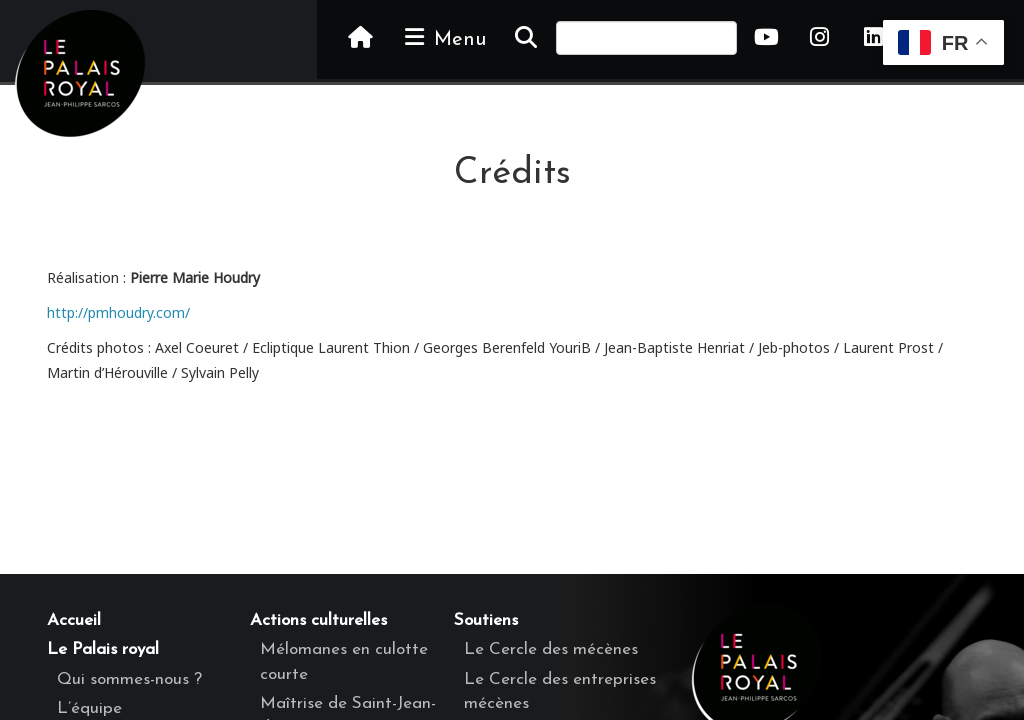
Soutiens (486, 620)
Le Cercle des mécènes (551, 649)
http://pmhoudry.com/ (118, 312)
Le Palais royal (103, 649)
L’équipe (89, 708)
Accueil (74, 620)
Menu (444, 38)
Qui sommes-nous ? (129, 679)
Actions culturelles (318, 620)
